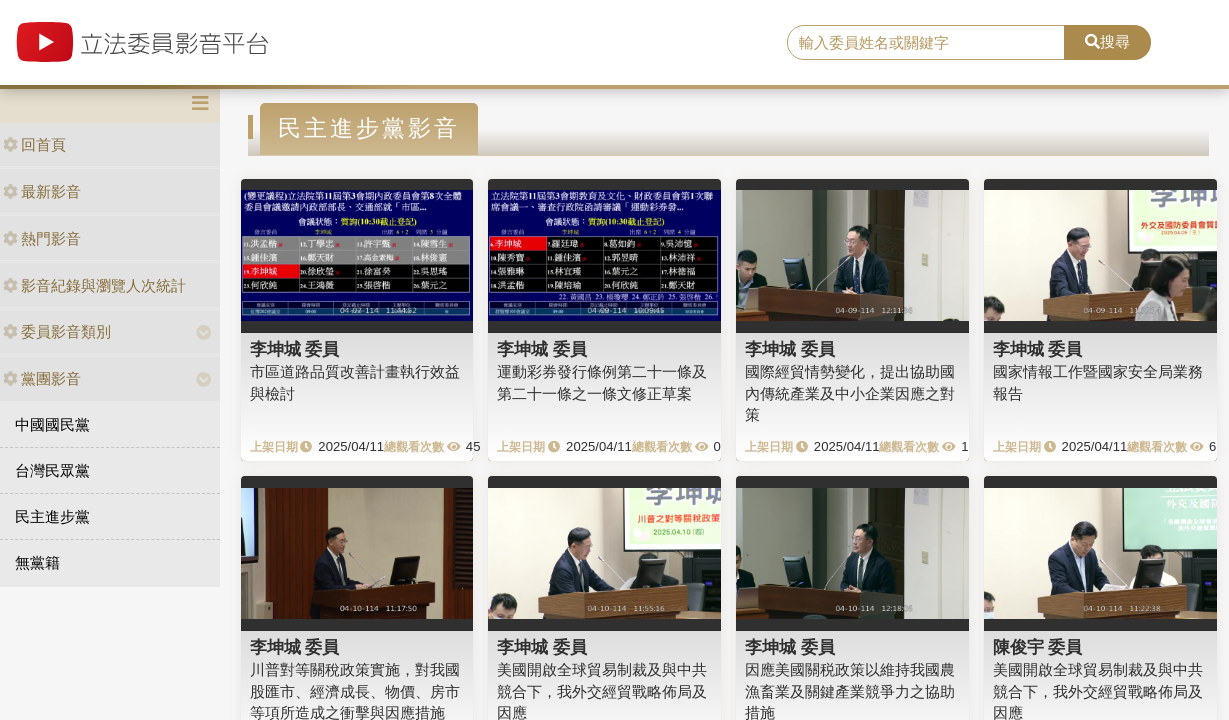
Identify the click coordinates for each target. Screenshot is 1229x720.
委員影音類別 (57, 331)
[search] (926, 43)
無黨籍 (37, 562)
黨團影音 (42, 378)
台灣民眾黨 (52, 470)
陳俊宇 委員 (1038, 647)
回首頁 (34, 144)
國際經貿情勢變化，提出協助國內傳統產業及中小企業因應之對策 (850, 393)
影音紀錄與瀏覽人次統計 (94, 285)
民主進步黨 (52, 516)
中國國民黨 (52, 424)
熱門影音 (42, 238)
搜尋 (1107, 41)
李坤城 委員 (295, 349)
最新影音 (42, 191)
